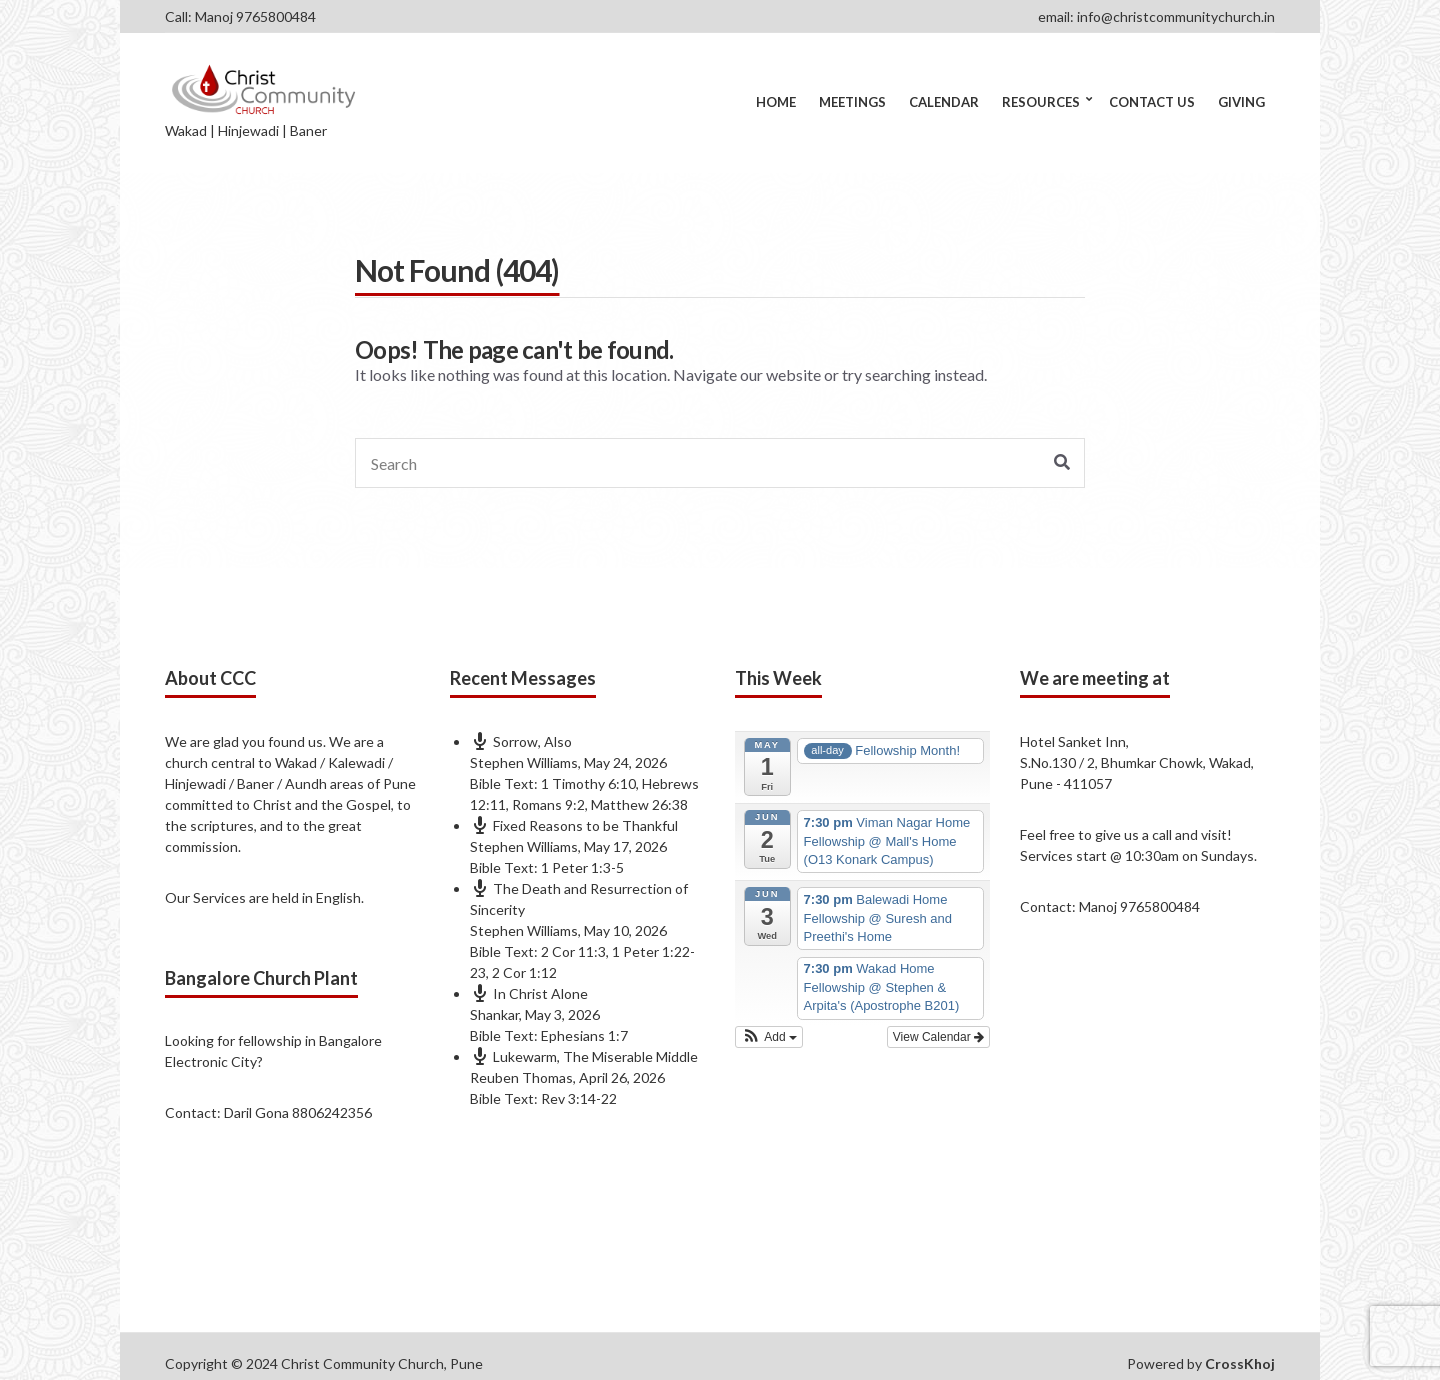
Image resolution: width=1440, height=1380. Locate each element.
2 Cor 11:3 (573, 951)
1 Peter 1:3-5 (582, 867)
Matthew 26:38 (639, 804)
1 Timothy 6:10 (588, 783)
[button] (769, 1037)
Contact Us (1152, 102)
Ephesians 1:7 (584, 1035)
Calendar (944, 102)
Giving (1241, 102)
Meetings (852, 102)
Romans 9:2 (548, 804)
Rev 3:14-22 (579, 1098)
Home (776, 102)
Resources (1041, 102)
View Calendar (938, 1037)
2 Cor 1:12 (524, 972)
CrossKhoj (1240, 1363)
